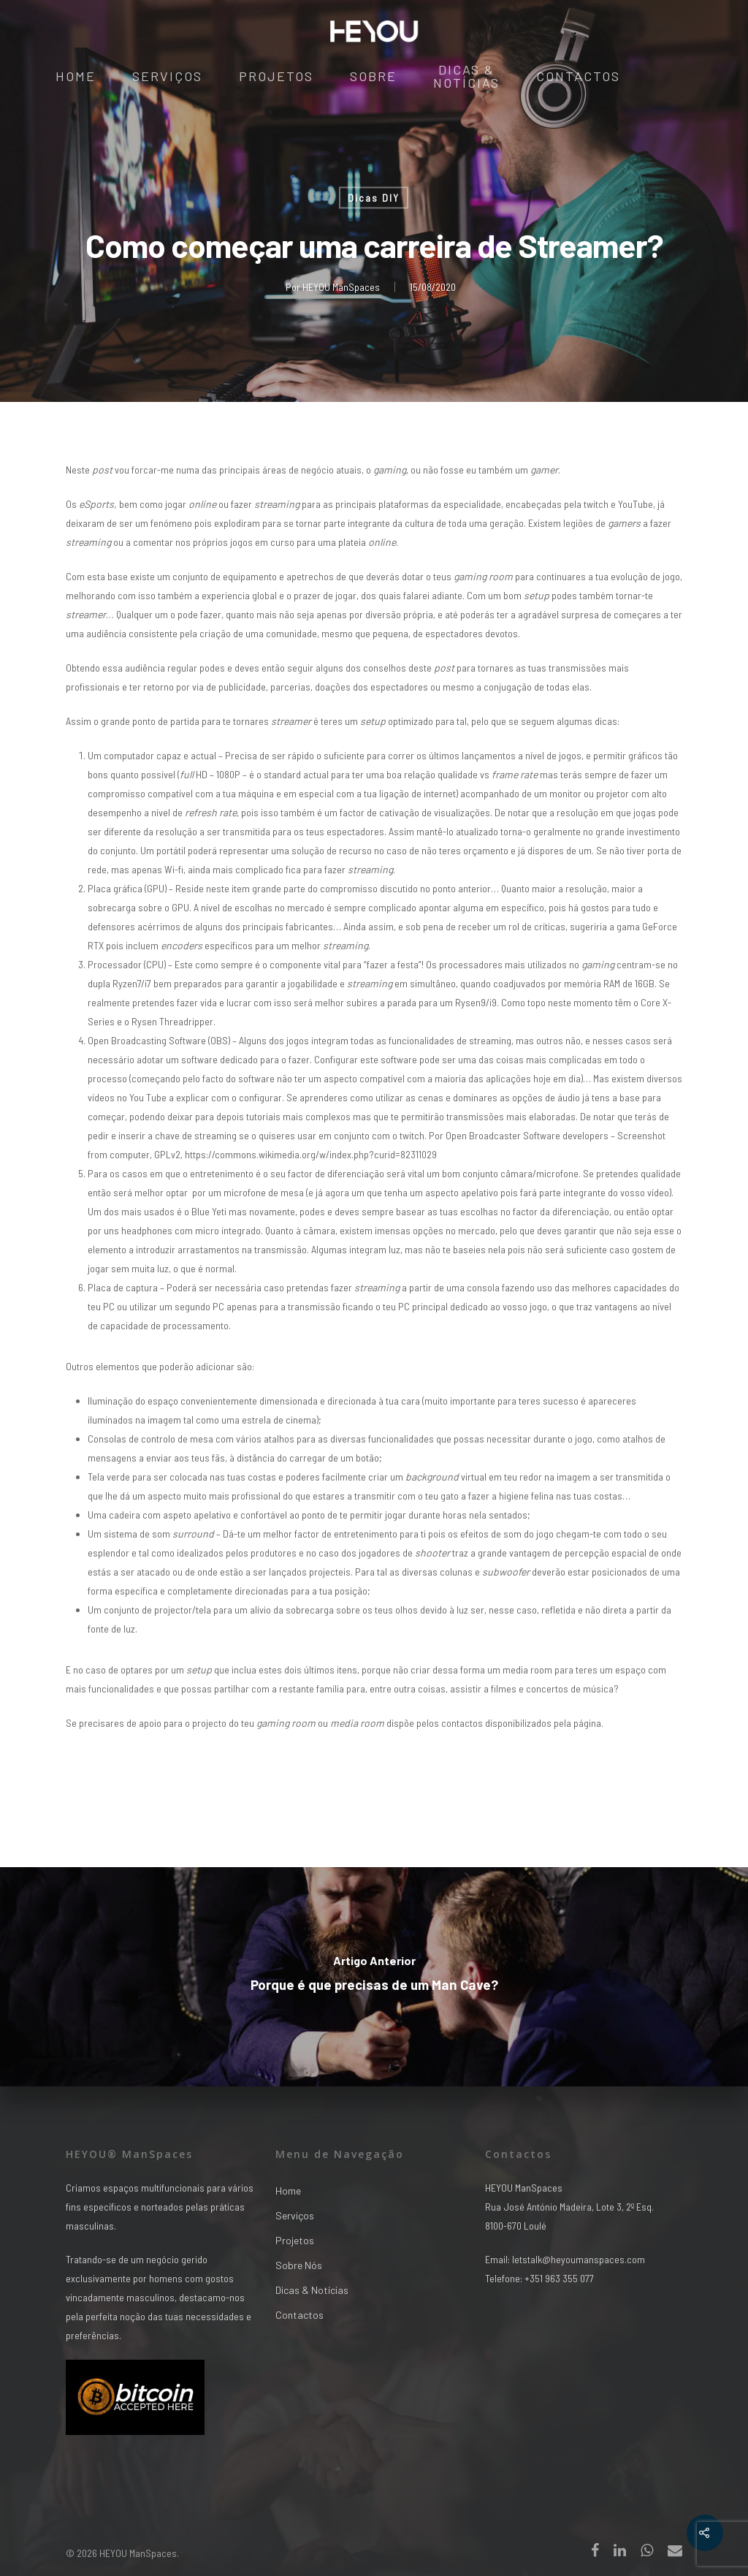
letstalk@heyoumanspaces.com (578, 2259)
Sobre (373, 76)
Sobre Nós (298, 2265)
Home (76, 76)
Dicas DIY (374, 197)
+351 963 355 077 (559, 2278)
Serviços (167, 76)
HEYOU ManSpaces (341, 287)
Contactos (578, 76)
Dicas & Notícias (466, 77)
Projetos (276, 76)
